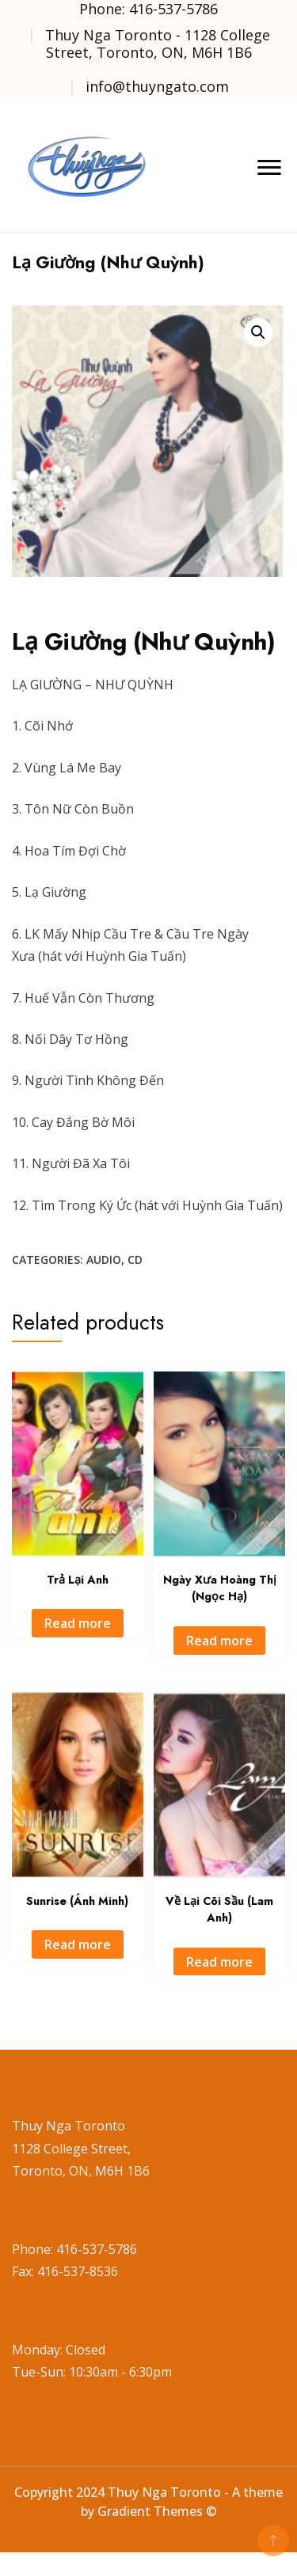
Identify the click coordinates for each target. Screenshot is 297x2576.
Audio (103, 1259)
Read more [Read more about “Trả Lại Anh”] (77, 1623)
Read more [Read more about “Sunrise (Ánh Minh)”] (77, 1944)
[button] (258, 332)
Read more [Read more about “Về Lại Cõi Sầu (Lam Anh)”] (219, 1962)
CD (135, 1259)
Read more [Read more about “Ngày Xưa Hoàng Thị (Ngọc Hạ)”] (219, 1640)
